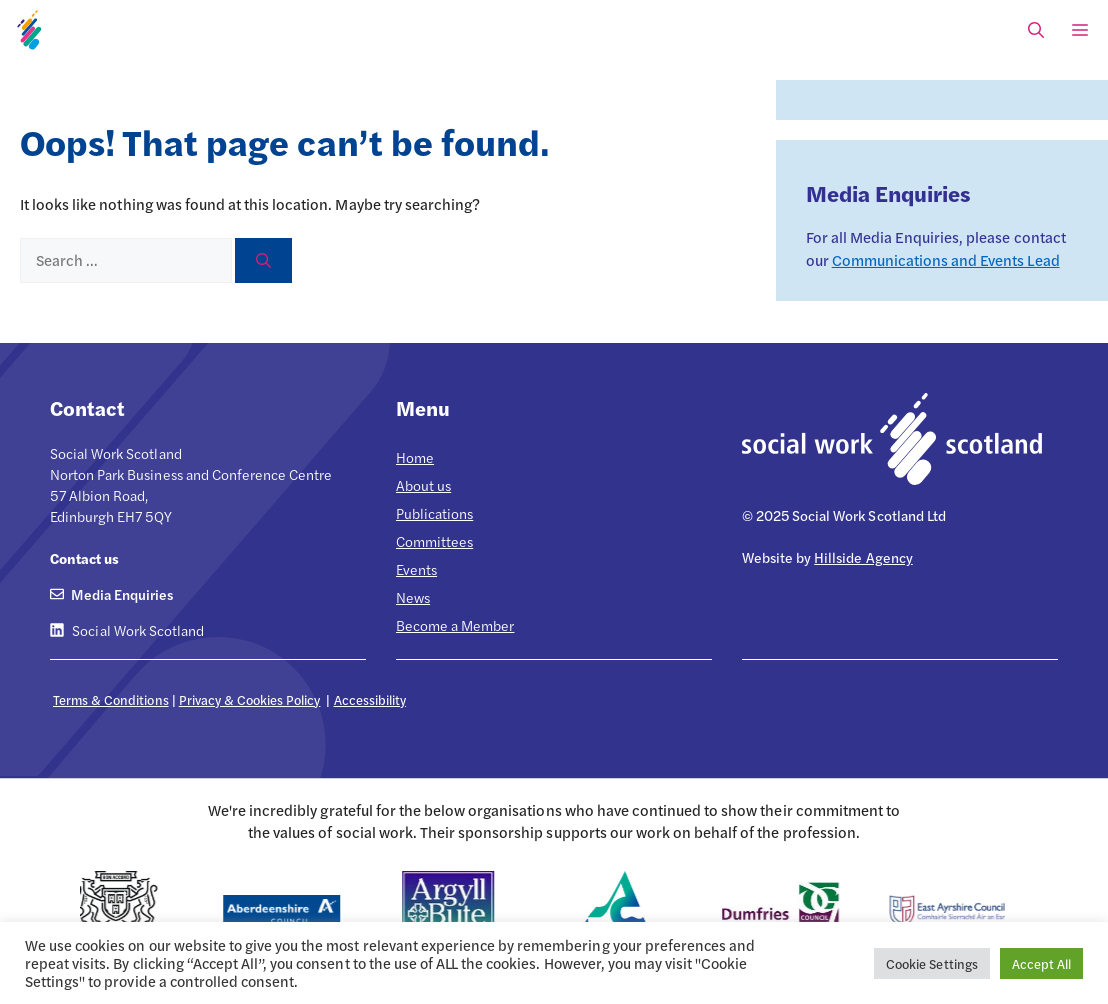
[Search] (263, 260)
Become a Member (455, 625)
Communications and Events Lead (946, 259)
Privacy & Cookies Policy (250, 699)
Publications (434, 513)
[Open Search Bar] (1036, 30)
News (413, 597)
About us (423, 485)
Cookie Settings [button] (931, 963)
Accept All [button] (1041, 963)
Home (415, 457)
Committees (434, 541)
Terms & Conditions (111, 699)
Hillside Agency (863, 557)
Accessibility (370, 699)
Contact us (84, 558)
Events (416, 569)
